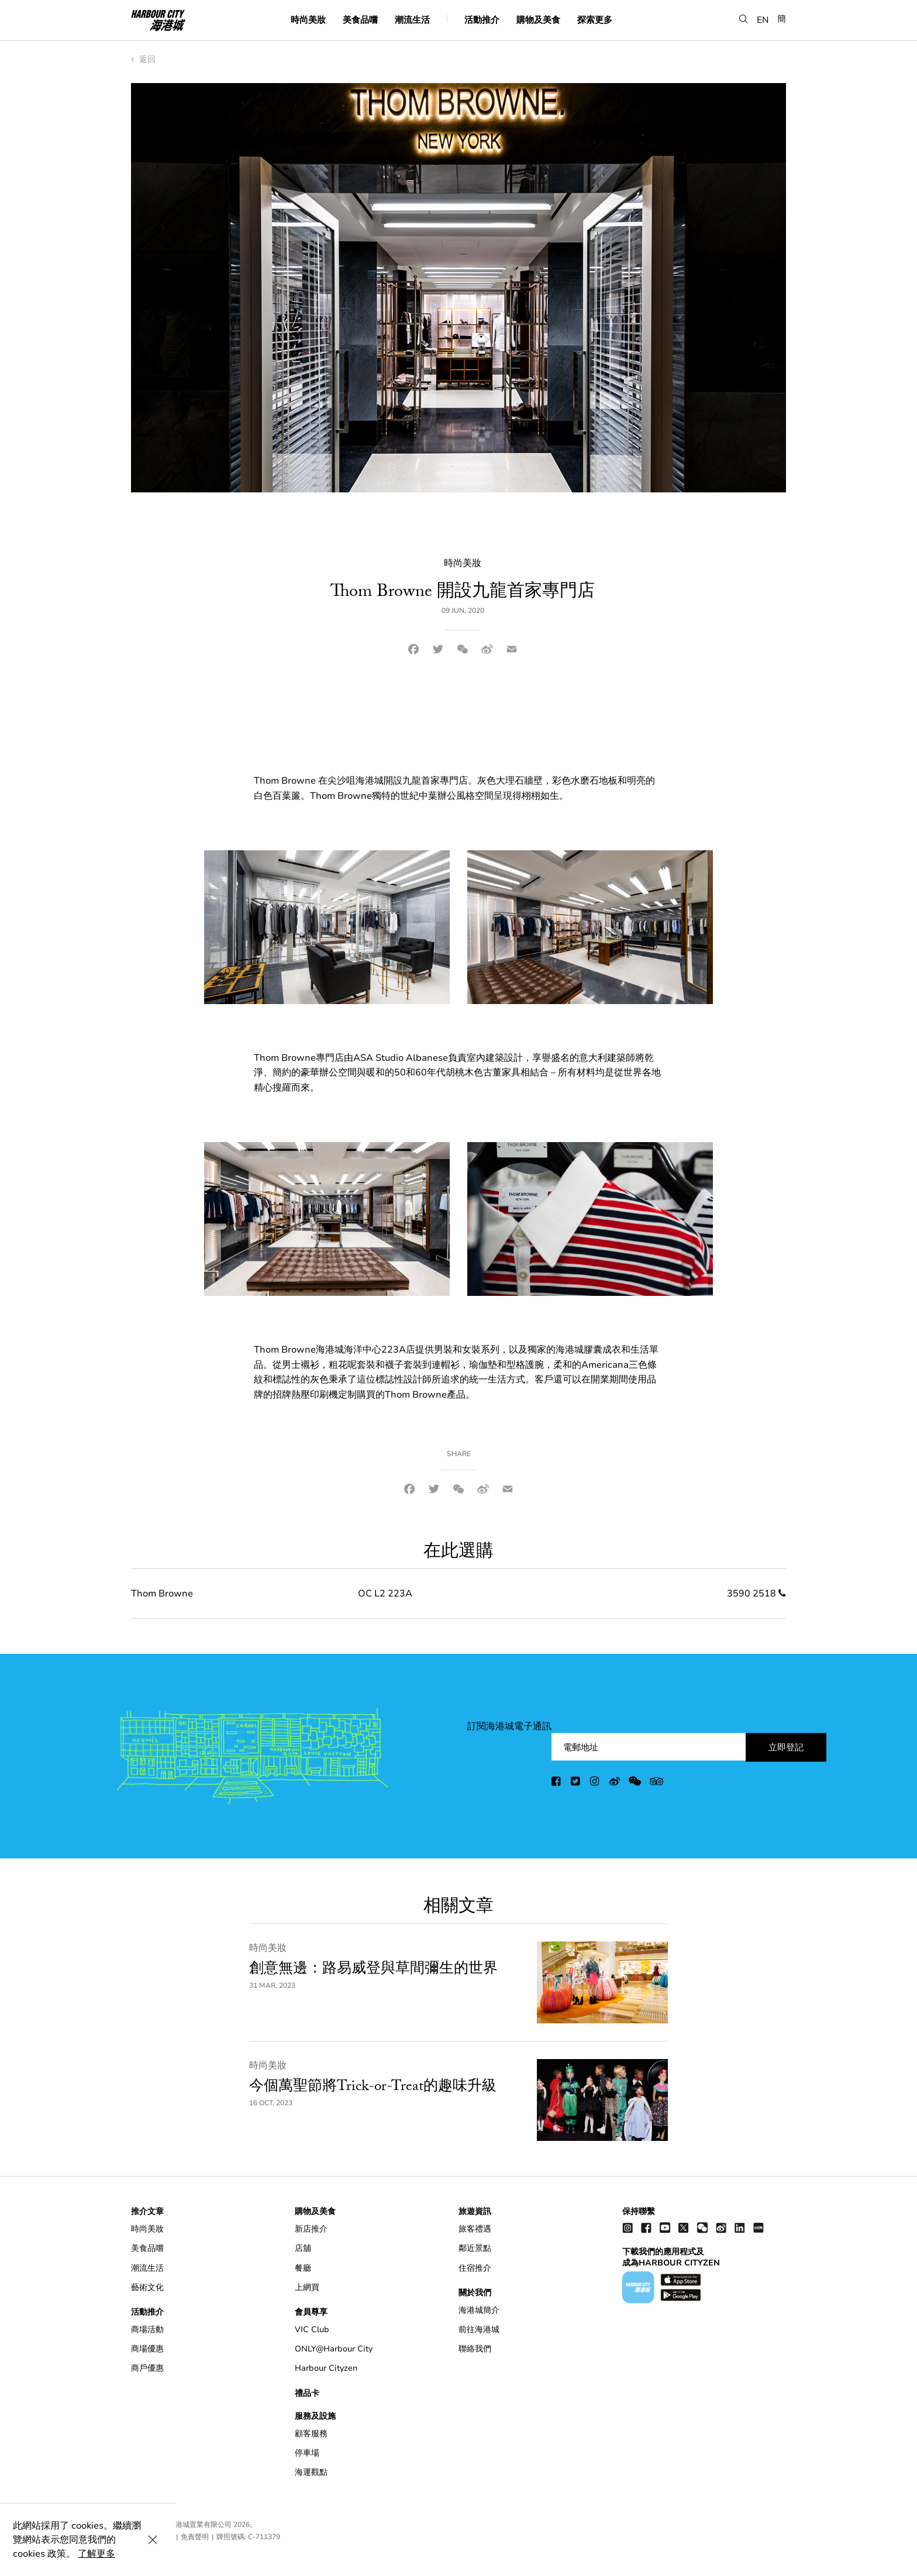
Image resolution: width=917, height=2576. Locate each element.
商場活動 (147, 2329)
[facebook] (556, 1783)
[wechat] (635, 1783)
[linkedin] (740, 2227)
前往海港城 (478, 2329)
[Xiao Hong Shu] (758, 2227)
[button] (744, 19)
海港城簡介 (478, 2310)
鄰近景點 (474, 2248)
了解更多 (334, 2553)
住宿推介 (474, 2268)
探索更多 (594, 20)
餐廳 (303, 2268)
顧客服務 (311, 2433)
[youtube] (665, 2227)
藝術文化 (147, 2287)
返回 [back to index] (143, 59)
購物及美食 (538, 20)
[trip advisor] (656, 1783)
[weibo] (614, 1783)
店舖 (303, 2248)
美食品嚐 (360, 20)
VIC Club (312, 2329)
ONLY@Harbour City (334, 2348)
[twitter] (576, 1783)
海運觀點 (311, 2472)
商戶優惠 (147, 2368)
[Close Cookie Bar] (893, 2554)
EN (763, 20)
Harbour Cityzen (326, 2368)
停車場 (307, 2452)
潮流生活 (412, 20)
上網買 (307, 2287)
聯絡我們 (474, 2348)
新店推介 (311, 2228)
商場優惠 (147, 2348)
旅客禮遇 (474, 2228)
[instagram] (595, 1783)
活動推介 (481, 20)
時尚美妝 (308, 20)
